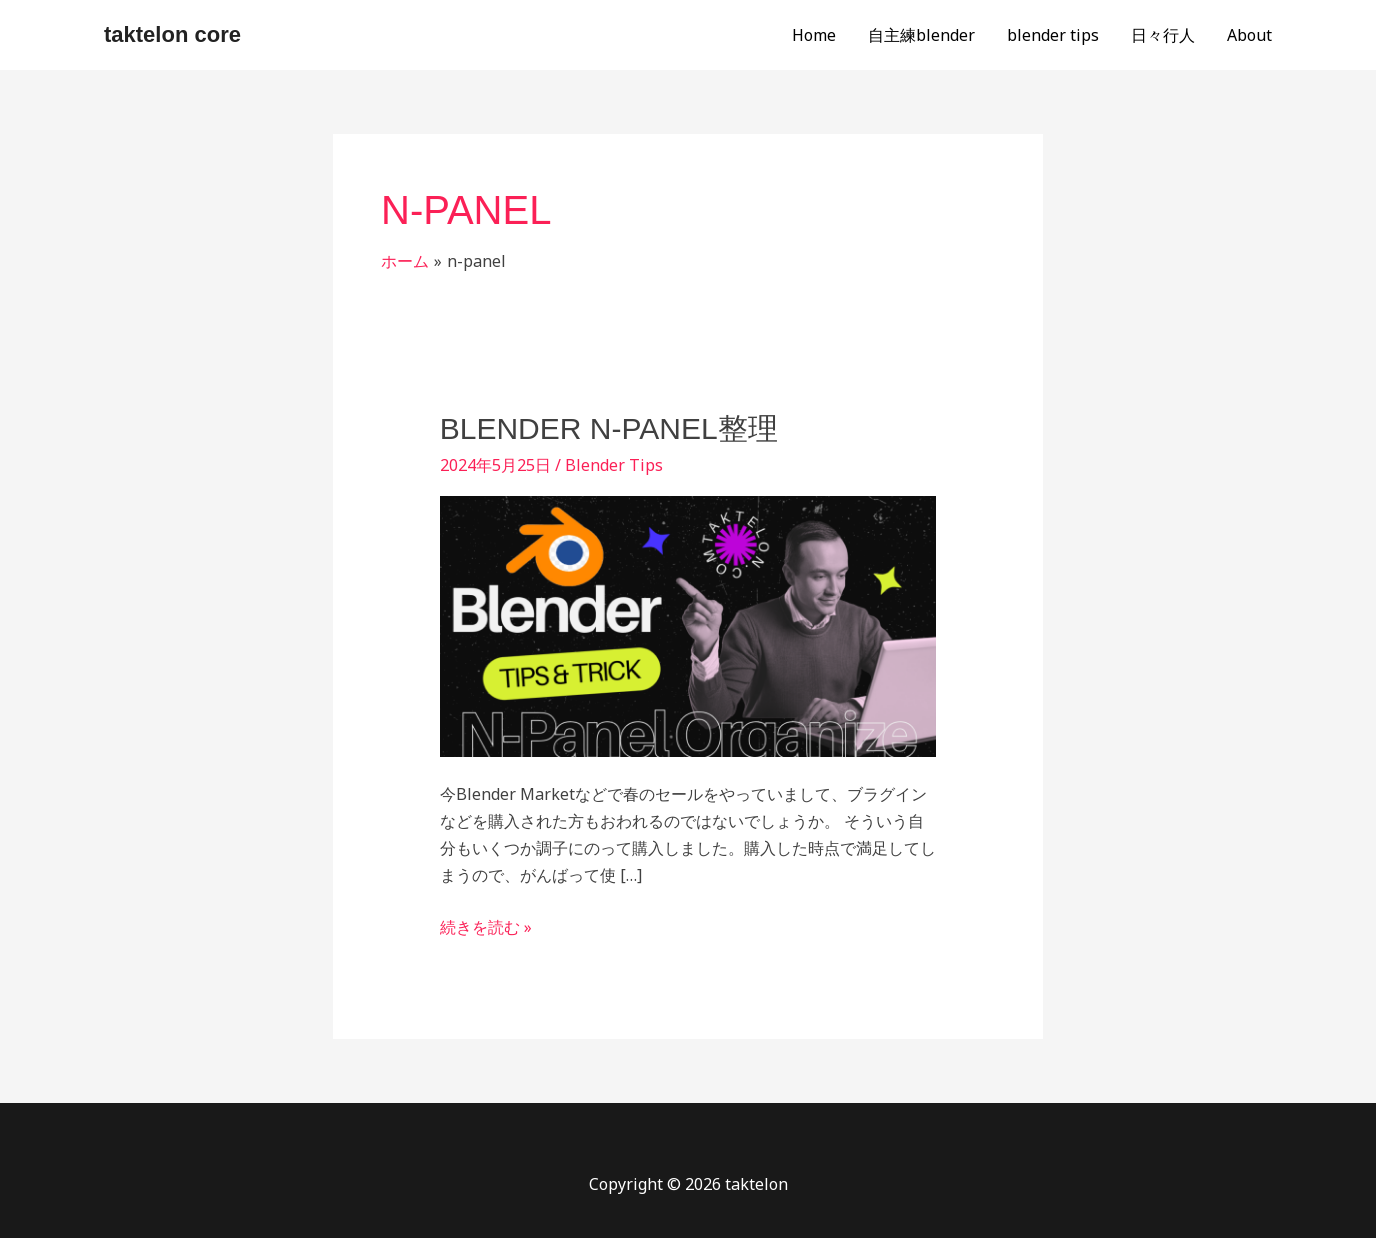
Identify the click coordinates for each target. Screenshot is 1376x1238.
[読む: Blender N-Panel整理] (688, 625)
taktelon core (172, 34)
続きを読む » (486, 926)
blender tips (1053, 35)
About (1249, 35)
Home (814, 35)
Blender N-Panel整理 (609, 428)
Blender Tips (614, 465)
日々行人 (1163, 35)
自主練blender (921, 35)
